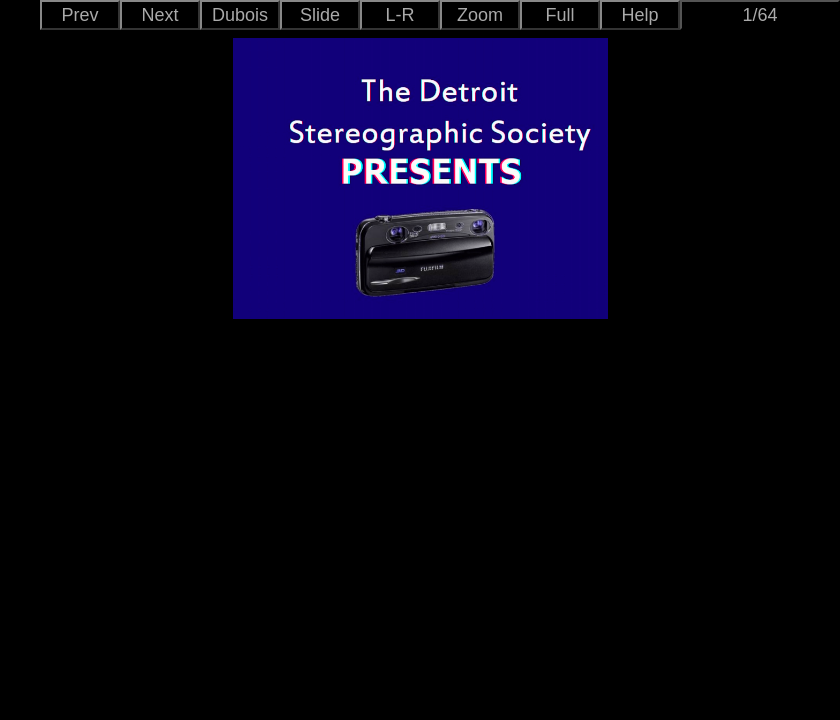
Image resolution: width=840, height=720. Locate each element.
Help (639, 15)
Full (559, 15)
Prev (79, 15)
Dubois (240, 15)
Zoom (480, 15)
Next (159, 15)
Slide (320, 15)
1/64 (759, 15)
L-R (399, 15)
